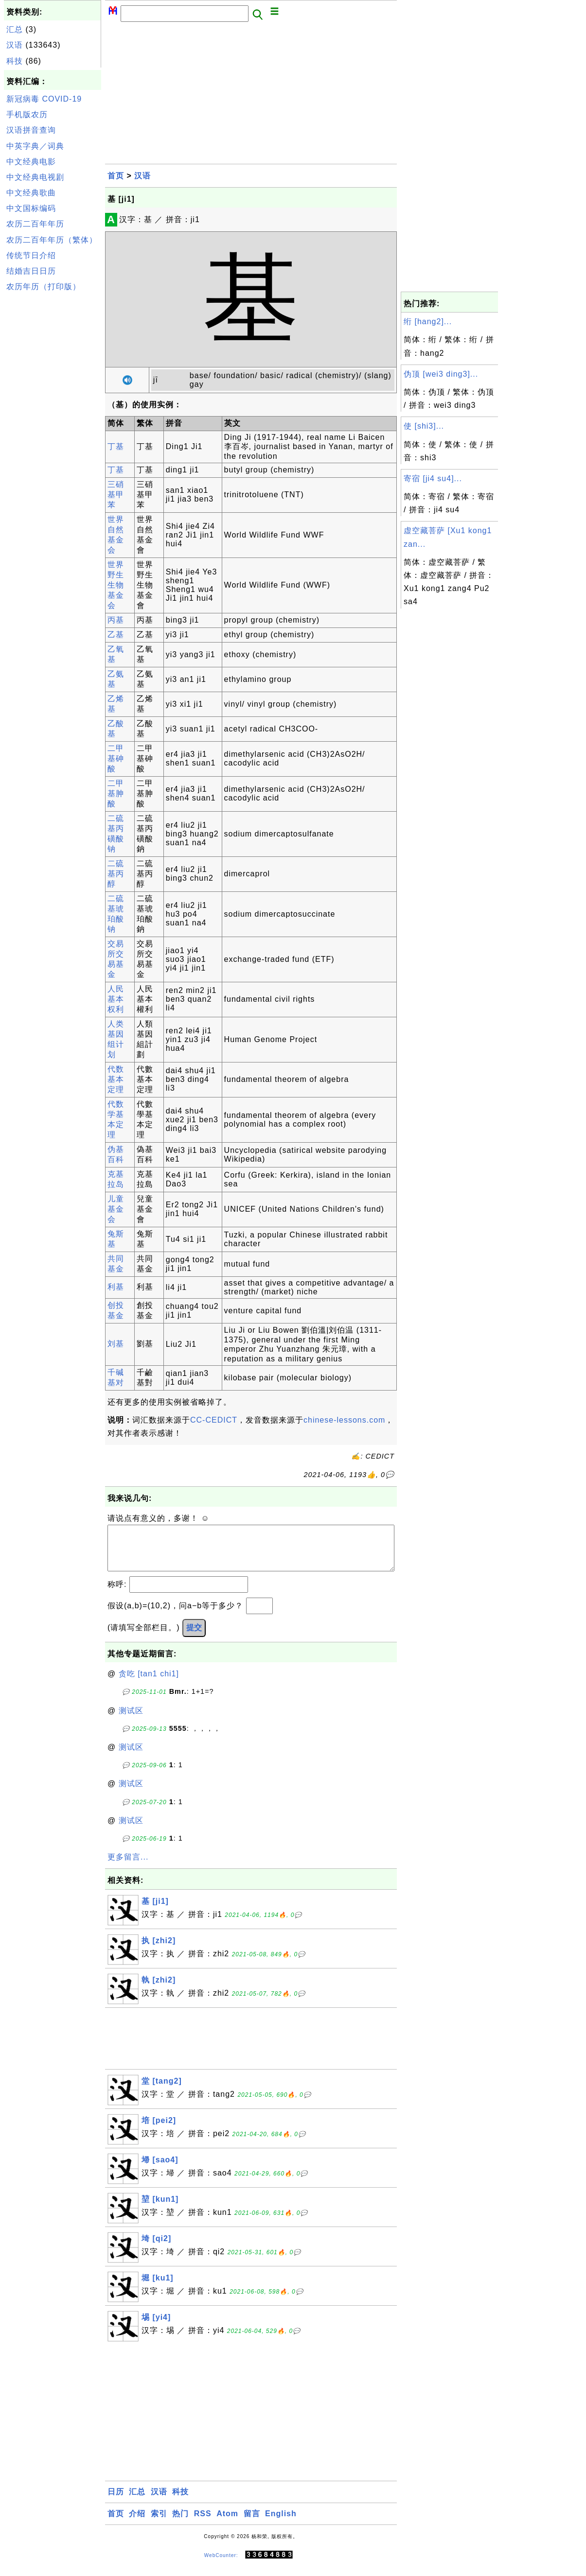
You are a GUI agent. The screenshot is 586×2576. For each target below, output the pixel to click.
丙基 (115, 620)
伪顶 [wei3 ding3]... (441, 374)
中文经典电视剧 (35, 177)
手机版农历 (27, 114)
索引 (159, 2523)
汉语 (14, 45)
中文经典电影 (31, 161)
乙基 (115, 634)
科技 (14, 61)
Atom (227, 2523)
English (281, 2523)
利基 (115, 1287)
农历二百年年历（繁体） (51, 240)
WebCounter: (221, 2564)
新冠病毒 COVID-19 (44, 99)
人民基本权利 (115, 999)
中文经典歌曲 (31, 193)
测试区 (131, 1720)
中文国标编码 (31, 208)
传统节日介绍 (31, 255)
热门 (180, 2523)
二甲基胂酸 (115, 793)
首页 (115, 176)
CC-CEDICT (213, 1420)
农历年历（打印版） (43, 286)
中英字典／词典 (35, 146)
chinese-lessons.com (344, 1420)
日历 (115, 2501)
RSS (203, 2523)
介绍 (137, 2523)
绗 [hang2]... (428, 321)
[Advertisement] (52, 441)
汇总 (14, 29)
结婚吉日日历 (31, 271)
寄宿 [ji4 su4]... (433, 478)
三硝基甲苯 (115, 494)
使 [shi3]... (424, 426)
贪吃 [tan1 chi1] (149, 1683)
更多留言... (127, 1866)
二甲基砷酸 (115, 758)
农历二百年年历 (35, 224)
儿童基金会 (115, 1209)
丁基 (115, 446)
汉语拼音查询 (31, 130)
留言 (252, 2523)
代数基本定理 (115, 1079)
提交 (194, 1637)
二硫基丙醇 (115, 873)
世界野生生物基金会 (115, 584)
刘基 (115, 1344)
